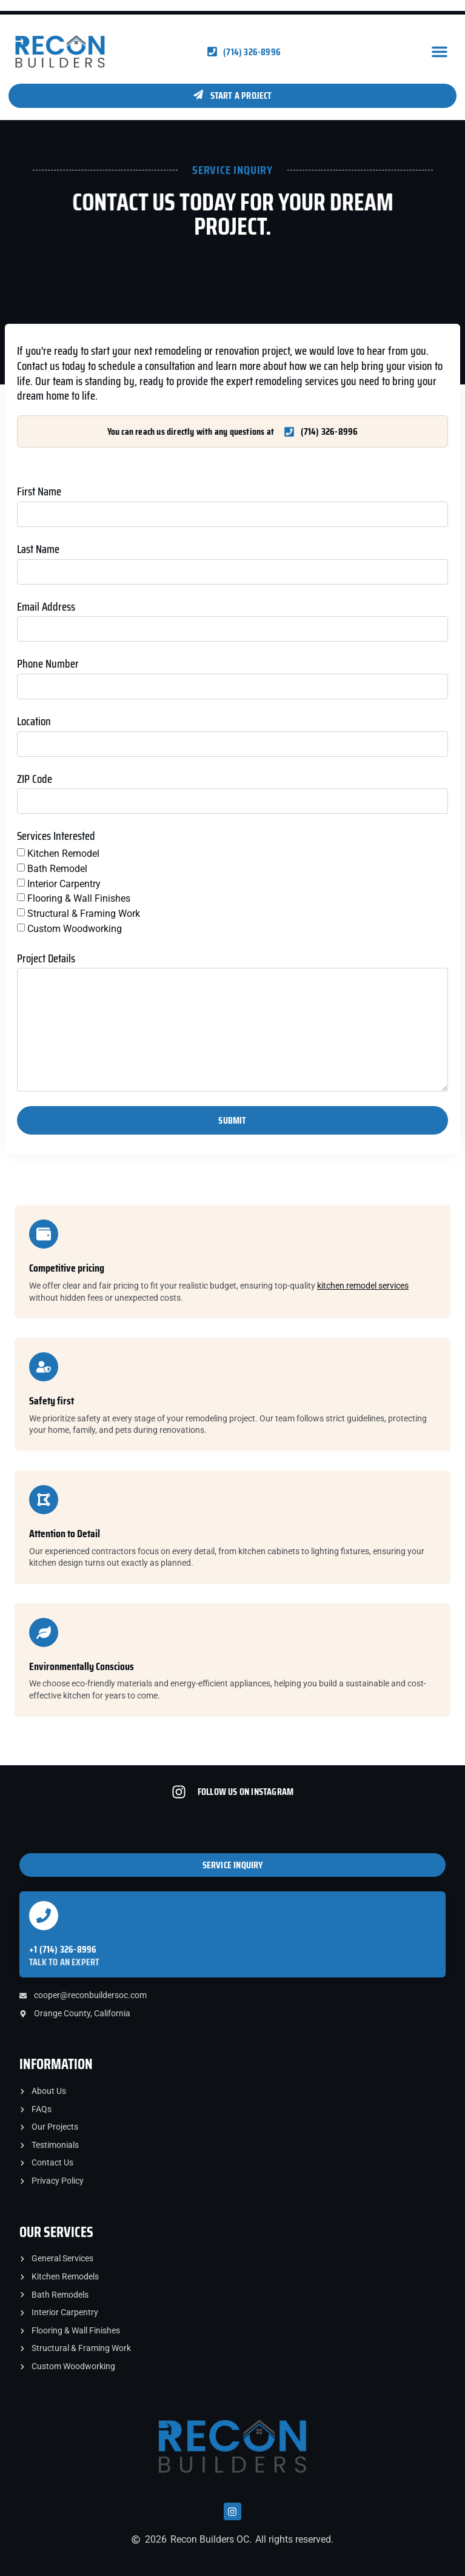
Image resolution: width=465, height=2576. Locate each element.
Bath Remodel (57, 868)
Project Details (46, 959)
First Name (39, 492)
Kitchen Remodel (63, 853)
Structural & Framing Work (83, 913)
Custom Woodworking (74, 928)
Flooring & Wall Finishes (78, 898)
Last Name (38, 550)
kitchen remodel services (363, 1285)
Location (34, 722)
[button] (439, 51)
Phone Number (48, 664)
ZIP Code (34, 779)
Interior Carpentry (64, 883)
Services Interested (56, 836)
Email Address (46, 607)
